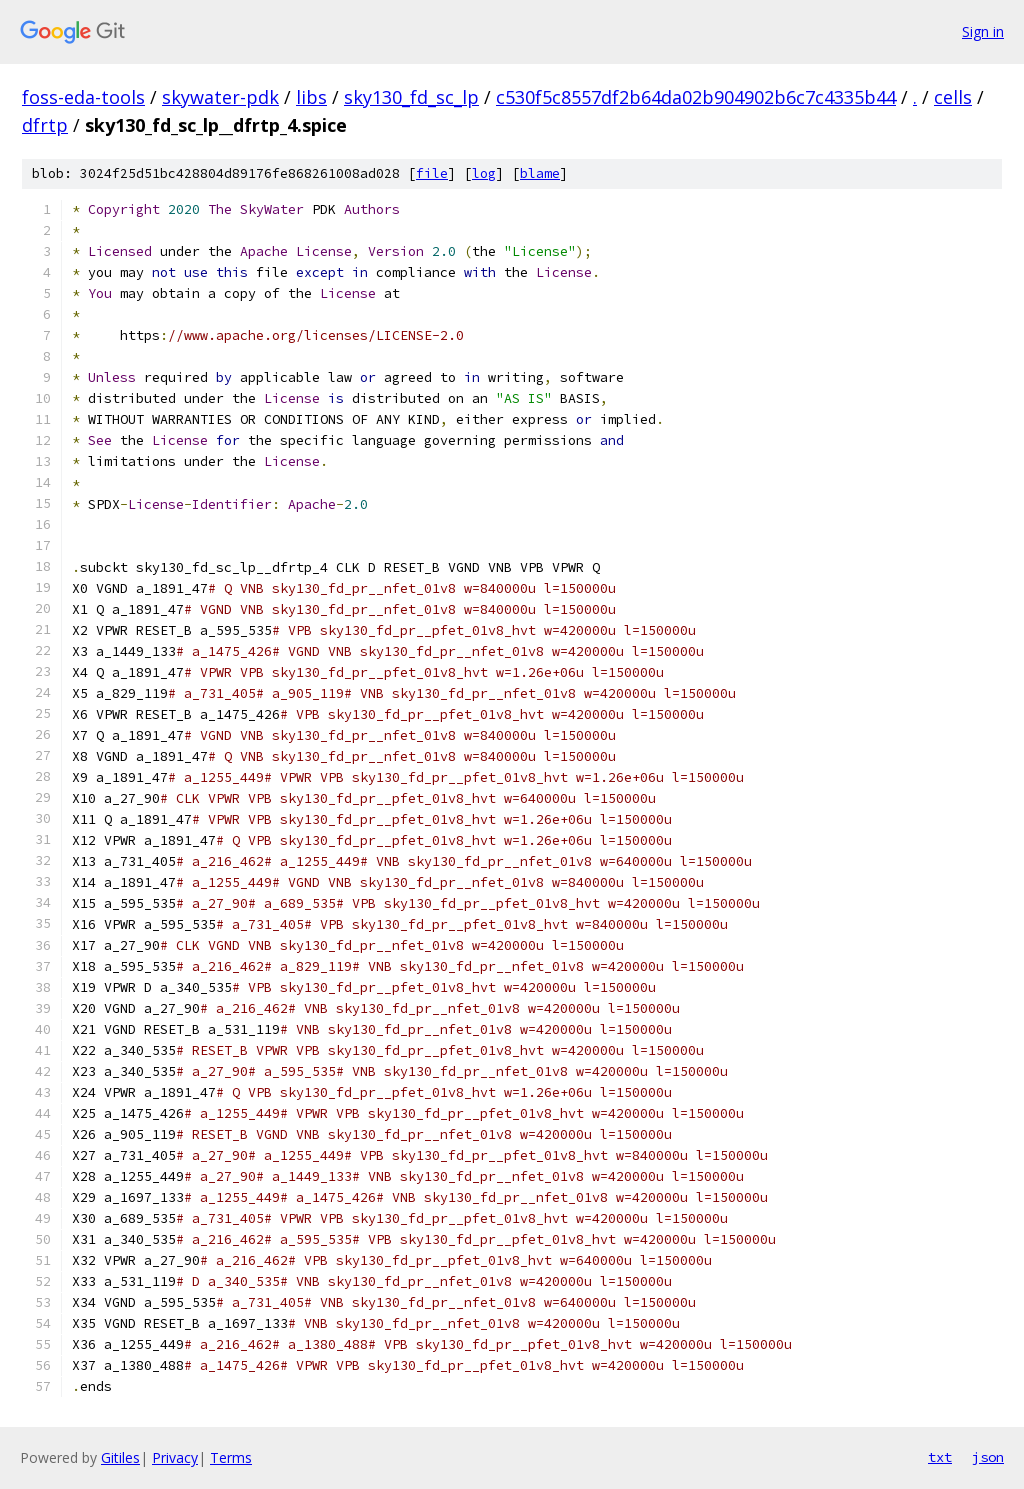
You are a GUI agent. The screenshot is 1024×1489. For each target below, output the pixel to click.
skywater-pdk (220, 97)
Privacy (175, 1457)
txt (940, 1457)
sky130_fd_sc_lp (411, 97)
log (484, 173)
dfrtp (45, 125)
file (432, 173)
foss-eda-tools (83, 97)
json (988, 1457)
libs (311, 97)
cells (953, 97)
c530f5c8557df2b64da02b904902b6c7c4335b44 (696, 97)
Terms (231, 1457)
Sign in (983, 31)
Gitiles (120, 1457)
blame (540, 173)
